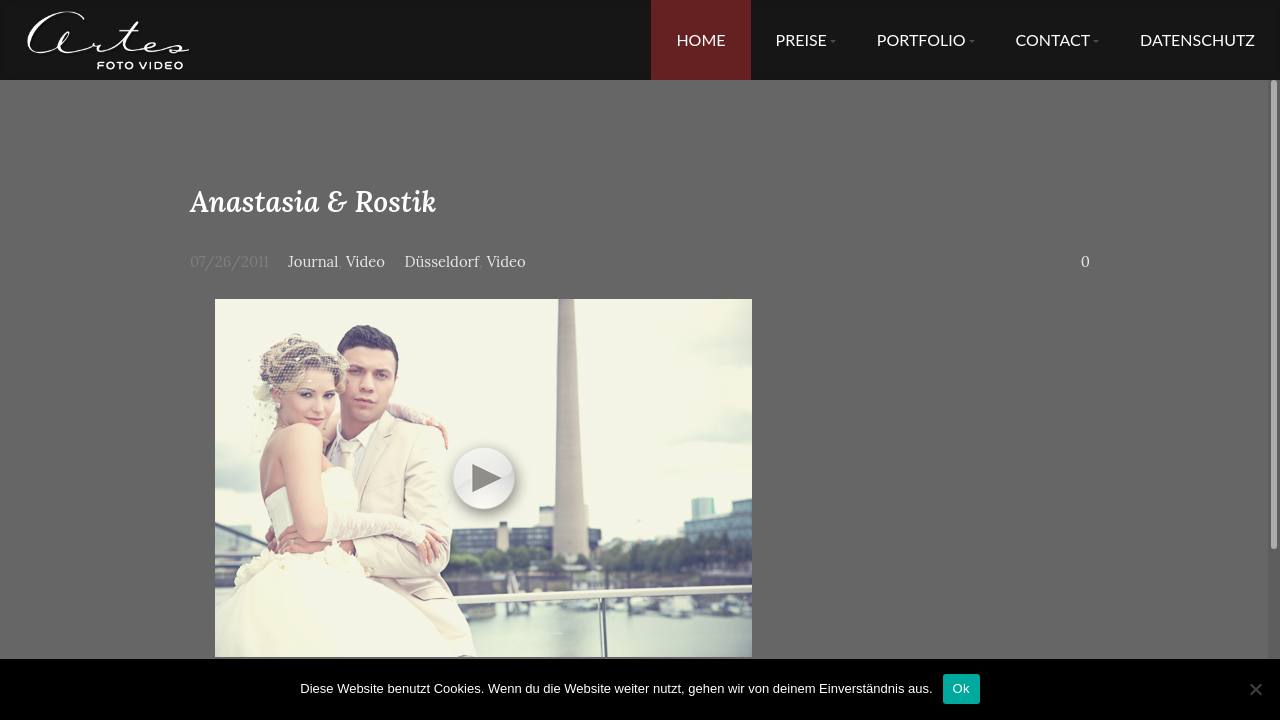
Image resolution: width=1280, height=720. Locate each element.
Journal (313, 261)
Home (700, 39)
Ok (961, 688)
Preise (801, 39)
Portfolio (921, 39)
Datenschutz (1197, 39)
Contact (1053, 39)
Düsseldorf (441, 261)
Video (365, 261)
